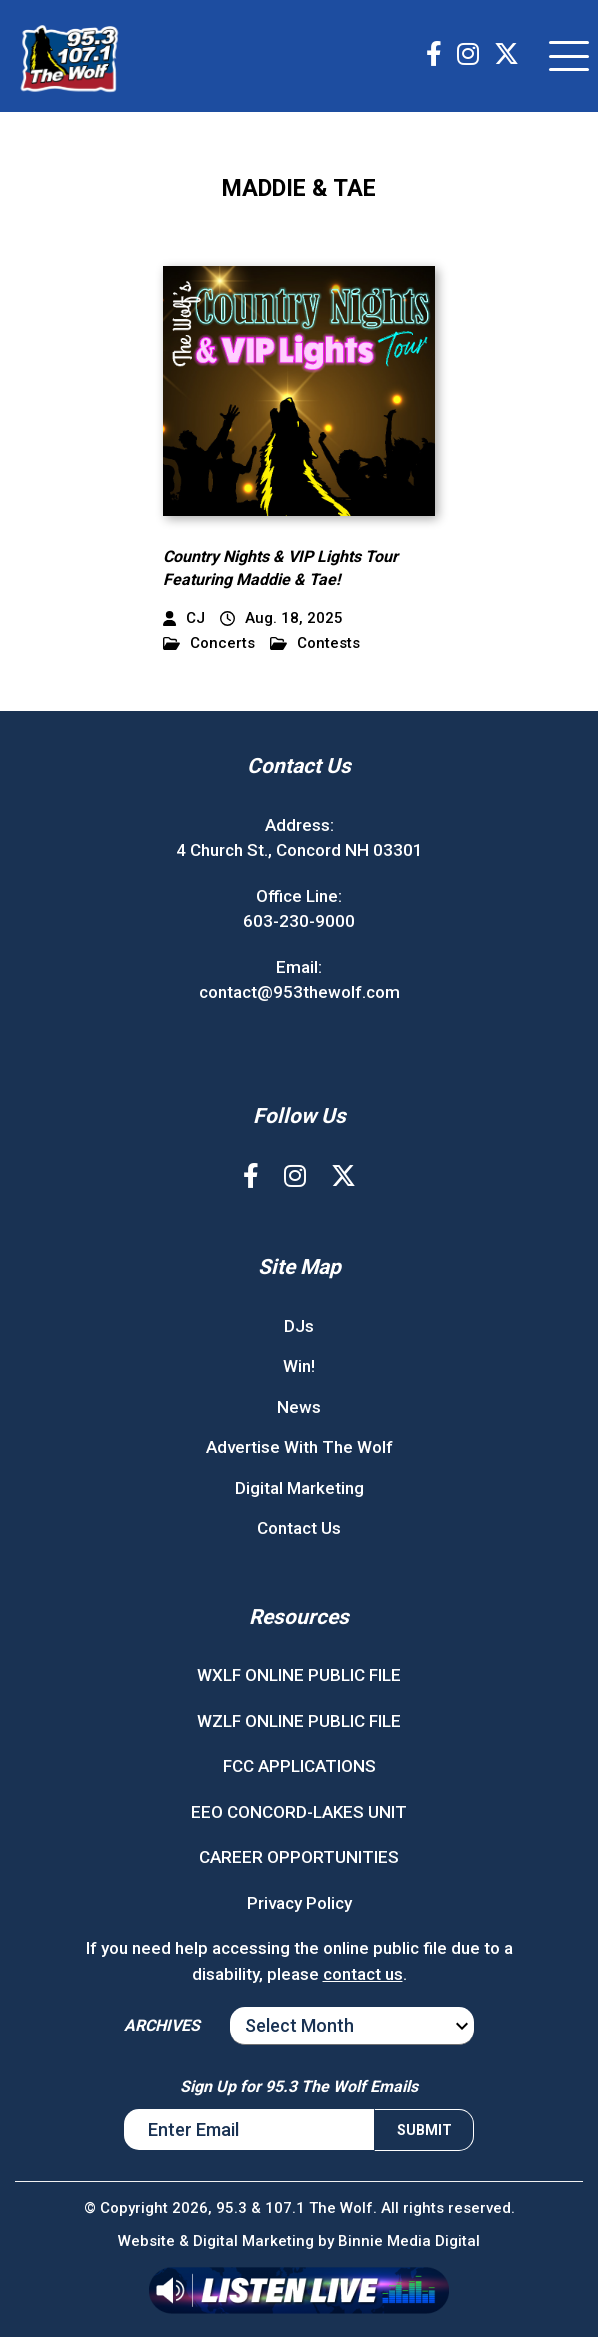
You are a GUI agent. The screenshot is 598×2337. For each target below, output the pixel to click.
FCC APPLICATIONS (299, 1766)
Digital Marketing (299, 1488)
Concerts (209, 643)
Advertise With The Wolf (299, 1447)
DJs (299, 1326)
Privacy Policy (299, 1903)
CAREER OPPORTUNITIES (299, 1857)
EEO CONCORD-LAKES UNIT (299, 1812)
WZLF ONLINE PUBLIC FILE (299, 1721)
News (299, 1407)
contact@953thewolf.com (299, 992)
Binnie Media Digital (409, 2241)
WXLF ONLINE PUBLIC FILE (299, 1675)
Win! (299, 1366)
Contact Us (299, 1528)
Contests (315, 643)
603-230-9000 (299, 921)
